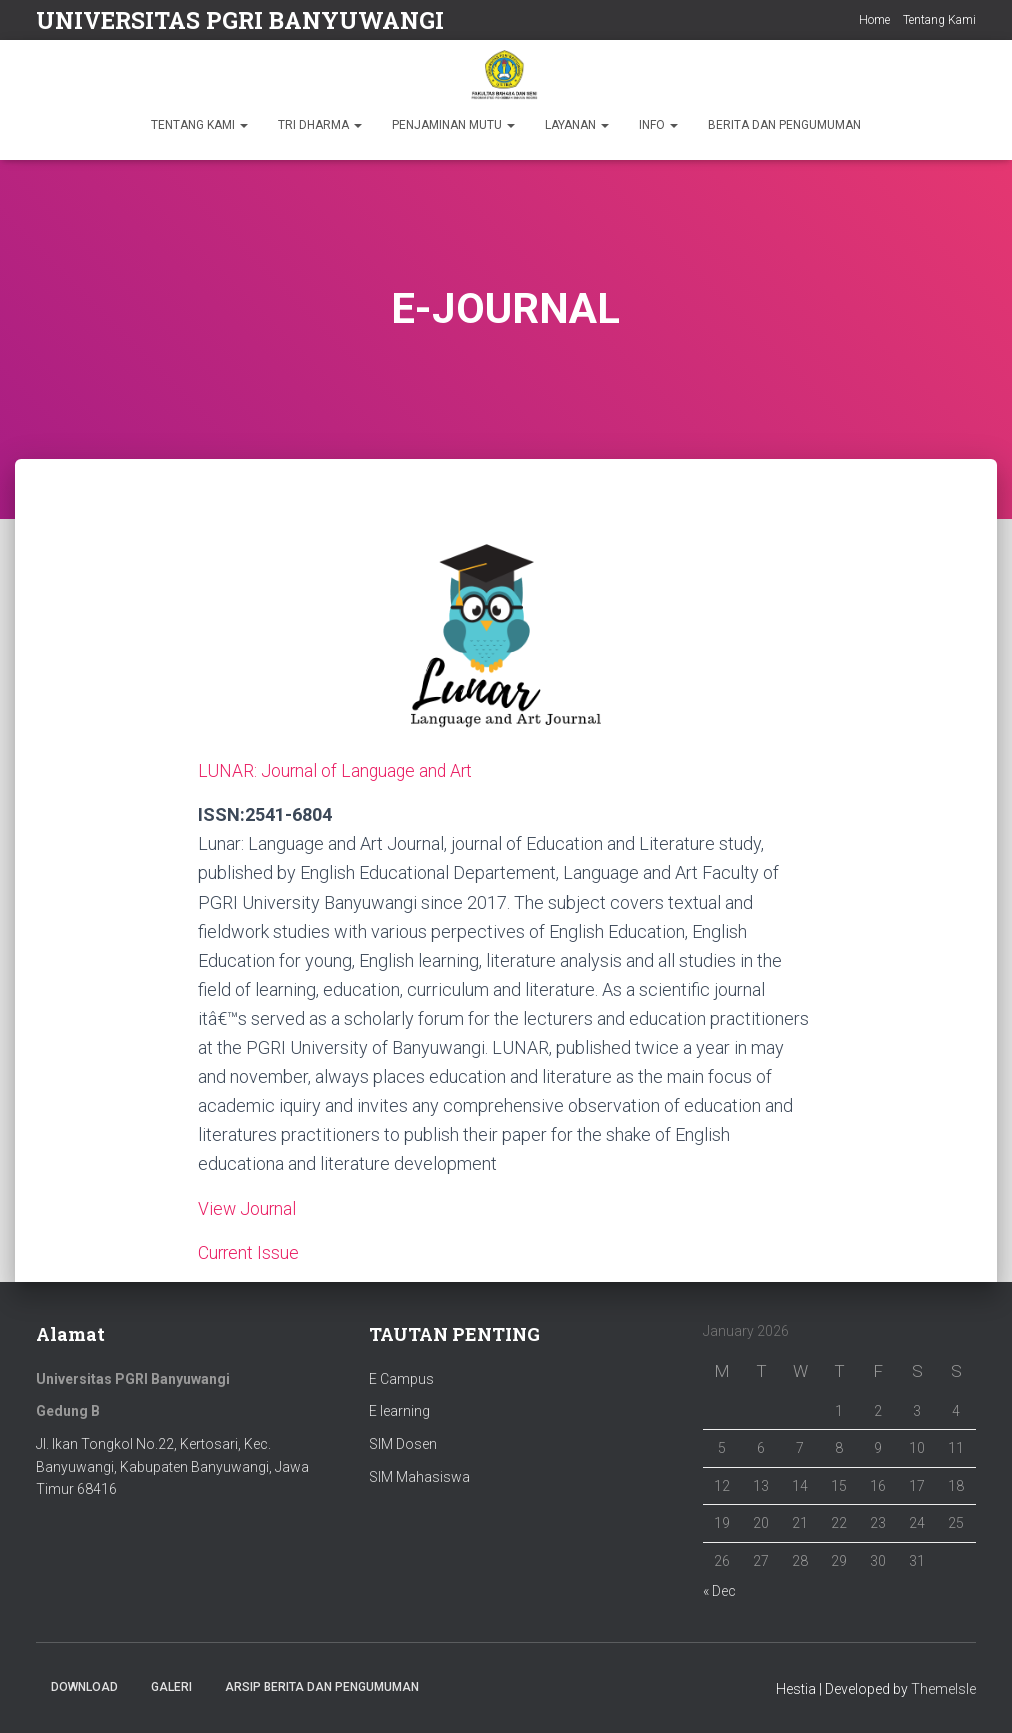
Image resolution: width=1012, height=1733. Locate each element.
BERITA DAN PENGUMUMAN (784, 125)
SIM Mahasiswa (419, 1476)
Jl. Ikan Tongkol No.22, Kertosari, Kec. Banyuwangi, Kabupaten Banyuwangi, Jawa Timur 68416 (172, 1465)
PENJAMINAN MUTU (453, 125)
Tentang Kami (939, 20)
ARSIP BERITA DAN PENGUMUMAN (322, 1687)
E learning (399, 1410)
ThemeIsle (943, 1689)
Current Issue (249, 1251)
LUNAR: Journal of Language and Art (338, 770)
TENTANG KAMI (199, 125)
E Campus (401, 1378)
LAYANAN (577, 125)
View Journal (248, 1207)
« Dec (719, 1590)
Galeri (171, 1687)
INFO (658, 125)
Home (874, 20)
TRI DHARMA (320, 125)
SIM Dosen (403, 1443)
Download (84, 1687)
